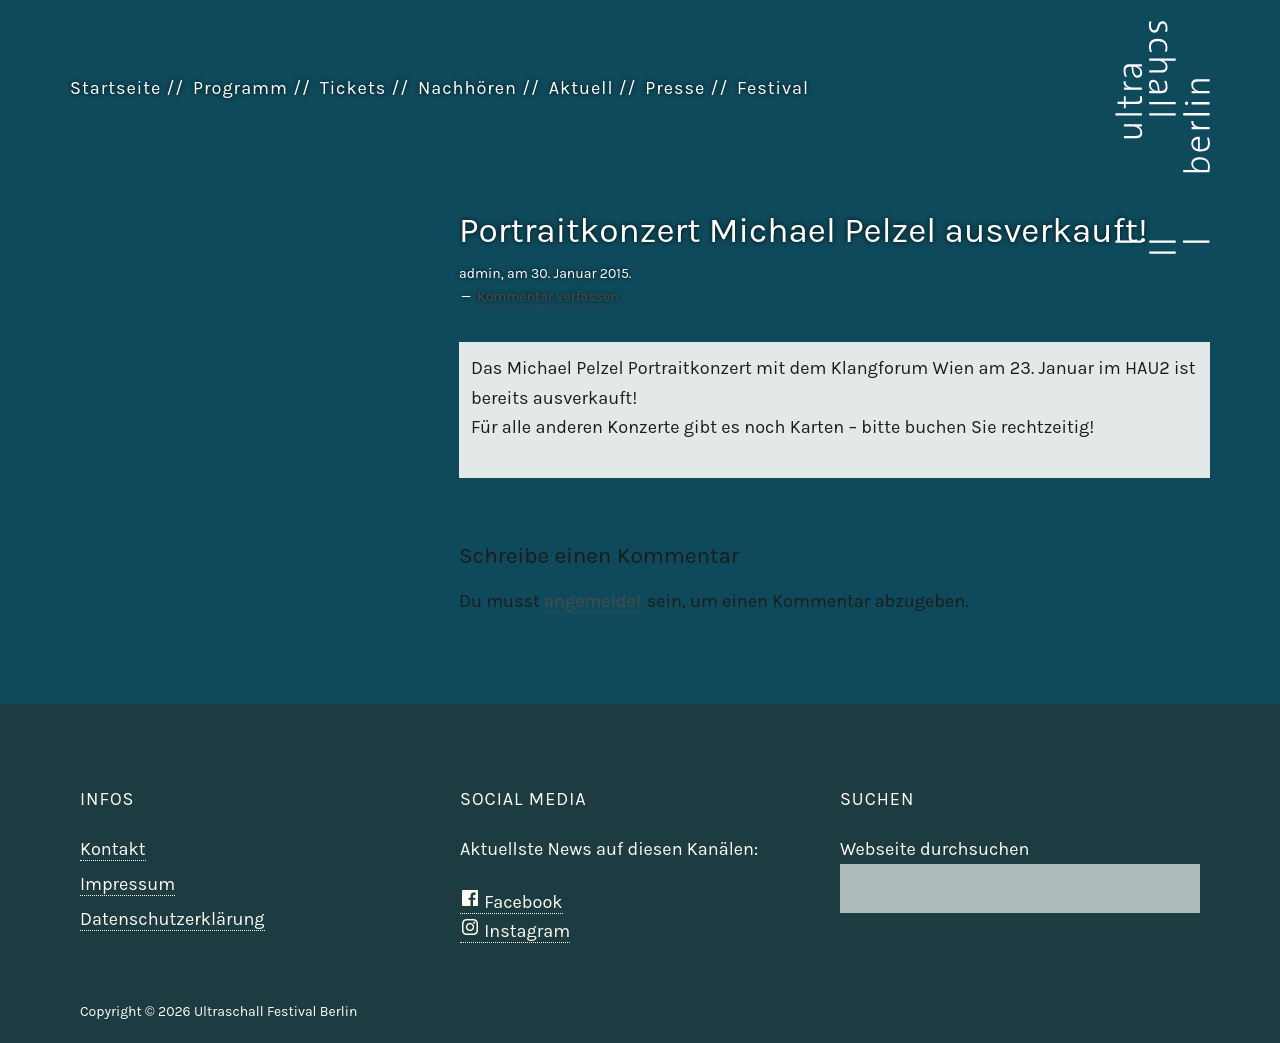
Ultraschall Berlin (1110, 138)
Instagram (515, 931)
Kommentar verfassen (547, 296)
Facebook (511, 902)
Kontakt (113, 849)
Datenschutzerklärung (172, 919)
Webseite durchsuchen (934, 849)
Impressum (127, 884)
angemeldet (593, 601)
